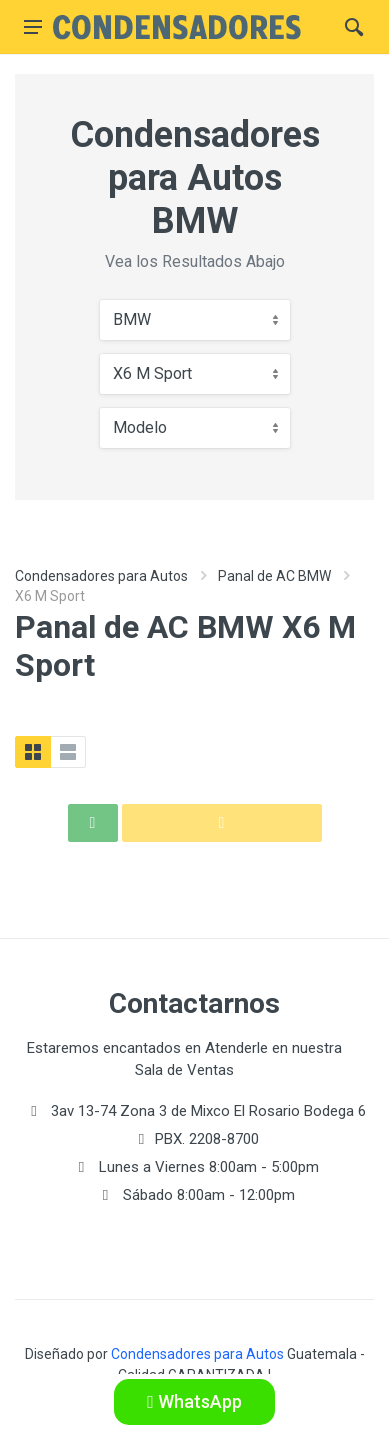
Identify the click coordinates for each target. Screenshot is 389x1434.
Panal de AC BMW (274, 576)
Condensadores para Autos (101, 576)
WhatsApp (194, 1401)
